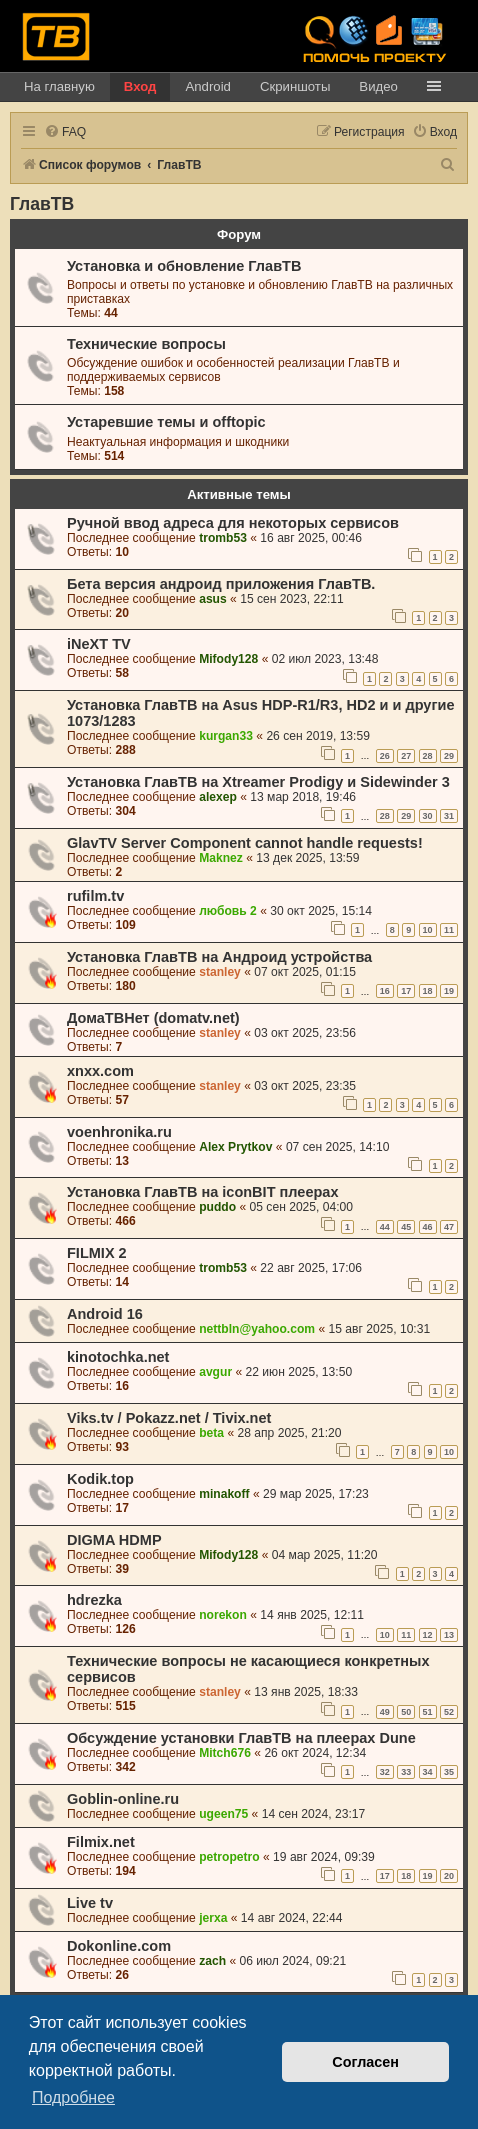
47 (449, 1227)
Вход (140, 86)
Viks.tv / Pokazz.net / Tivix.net (169, 1418)
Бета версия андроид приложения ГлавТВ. (221, 584)
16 (385, 991)
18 (428, 991)
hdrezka (94, 1600)
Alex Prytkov (235, 1147)
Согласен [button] (365, 2062)
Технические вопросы (146, 344)
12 (428, 1635)
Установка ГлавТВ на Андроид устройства (219, 957)
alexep (218, 797)
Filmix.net (101, 1842)
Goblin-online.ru (123, 1799)
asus (213, 599)
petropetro (229, 1857)
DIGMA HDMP (114, 1540)
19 (449, 991)
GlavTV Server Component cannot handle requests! (245, 843)
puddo (217, 1207)
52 (449, 1712)
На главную (59, 86)
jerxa (213, 1918)
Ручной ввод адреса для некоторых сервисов (233, 523)
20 (449, 1876)
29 (449, 756)
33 (406, 1772)
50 (406, 1712)
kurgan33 (226, 736)
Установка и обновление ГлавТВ (184, 266)
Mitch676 (225, 1753)
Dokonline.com (119, 1946)
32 (385, 1772)
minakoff (224, 1494)
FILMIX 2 (97, 1253)
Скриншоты (295, 86)
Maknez (221, 858)
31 (449, 816)
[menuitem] (65, 132)
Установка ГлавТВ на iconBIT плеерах (203, 1192)
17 (406, 991)
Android (207, 86)
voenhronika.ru (119, 1132)
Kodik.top (100, 1479)
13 (449, 1635)
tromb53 (223, 538)
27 (406, 756)
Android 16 (105, 1314)
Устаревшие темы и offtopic (166, 422)
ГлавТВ (42, 204)
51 (428, 1712)
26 (385, 756)
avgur (215, 1372)
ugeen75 (223, 1814)
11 (449, 930)
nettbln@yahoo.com (257, 1329)
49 (385, 1712)
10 (428, 930)
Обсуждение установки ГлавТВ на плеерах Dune (241, 1738)
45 (406, 1227)
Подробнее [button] (73, 2097)
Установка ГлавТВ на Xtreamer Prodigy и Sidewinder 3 (258, 782)
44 (385, 1227)
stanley (220, 972)
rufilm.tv (95, 896)
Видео (378, 86)
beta (211, 1433)
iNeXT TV (99, 644)
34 (428, 1772)
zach (212, 1961)
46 (428, 1227)
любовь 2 (228, 911)
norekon (223, 1615)
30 (428, 816)
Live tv (90, 1903)
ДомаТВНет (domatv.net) (153, 1018)
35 (449, 1772)
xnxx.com (100, 1071)
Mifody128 (228, 659)
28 (428, 756)
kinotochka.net (118, 1357)
